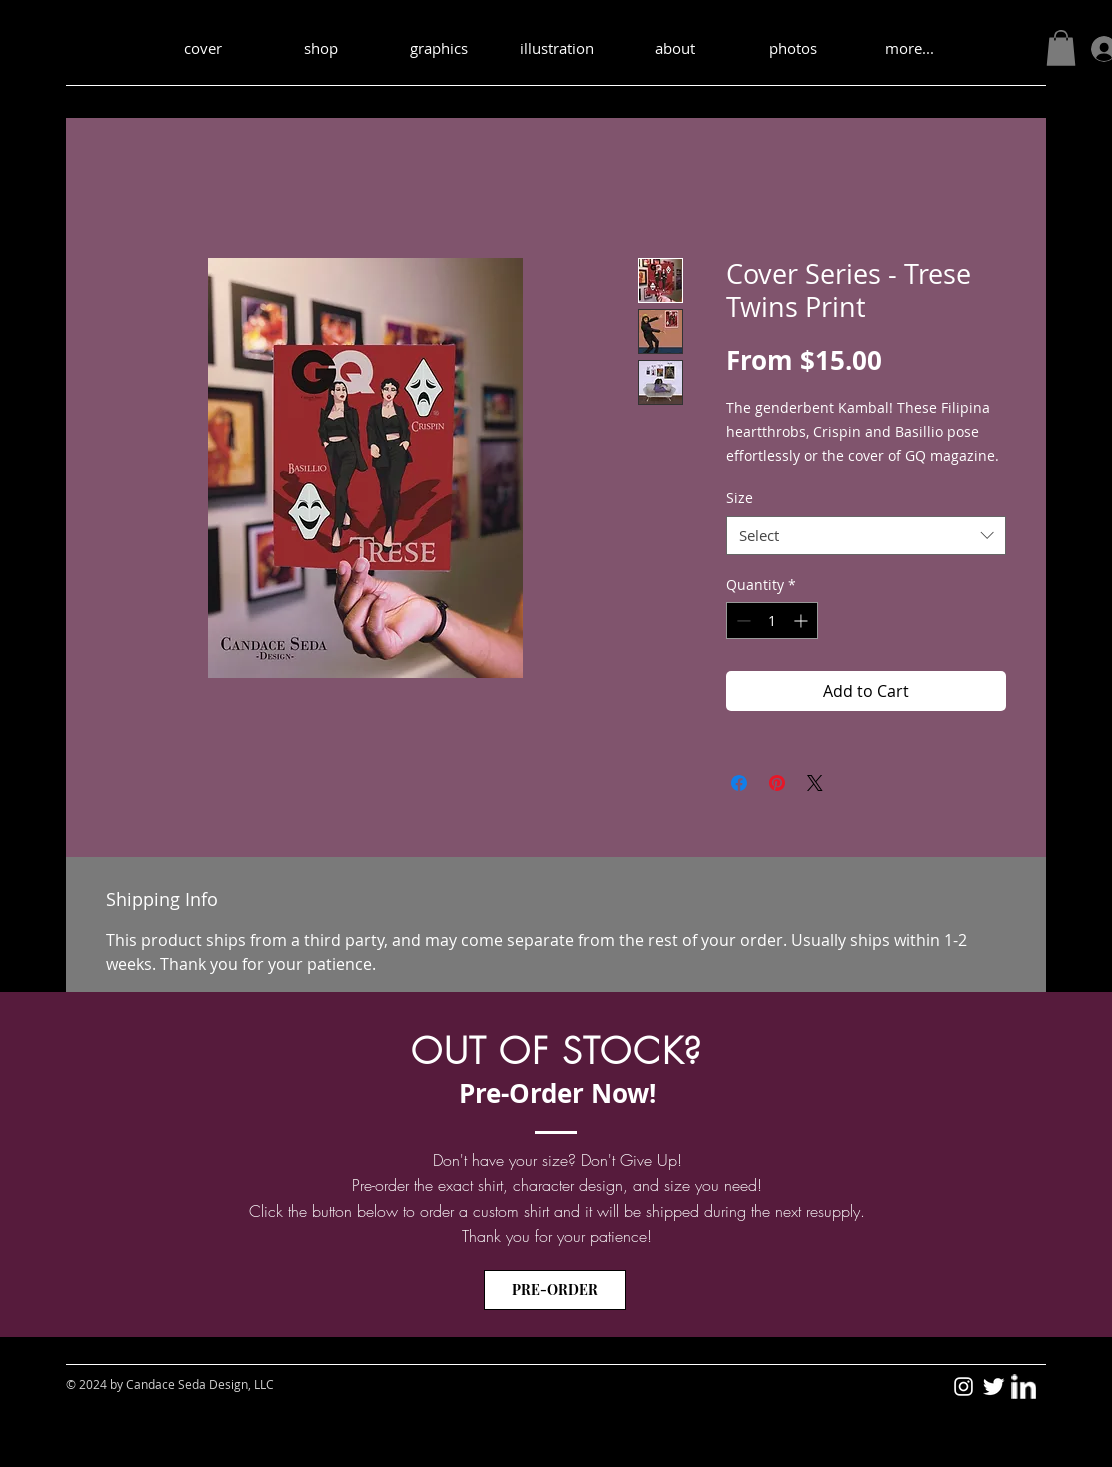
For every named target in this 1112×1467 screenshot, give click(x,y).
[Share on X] (815, 783)
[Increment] (802, 620)
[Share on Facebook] (739, 783)
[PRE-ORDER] (555, 1290)
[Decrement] (741, 620)
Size (739, 497)
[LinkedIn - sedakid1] (1023, 1386)
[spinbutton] (772, 620)
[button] (1061, 48)
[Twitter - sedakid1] (993, 1386)
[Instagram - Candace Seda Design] (963, 1386)
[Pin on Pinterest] (777, 783)
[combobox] (866, 535)
